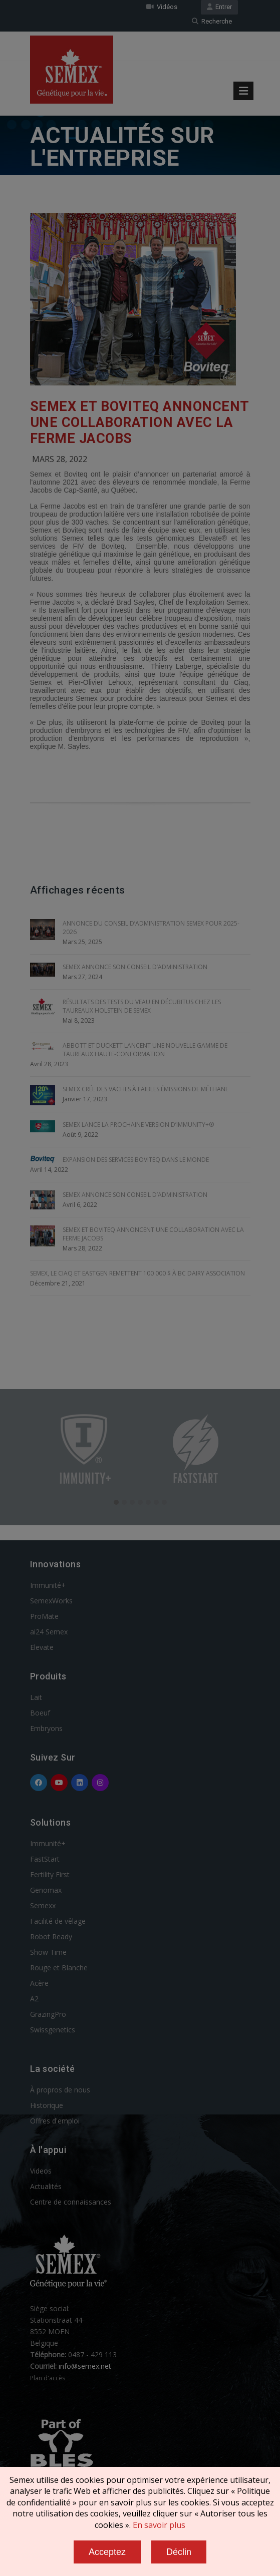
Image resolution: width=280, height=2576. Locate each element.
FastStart (45, 1859)
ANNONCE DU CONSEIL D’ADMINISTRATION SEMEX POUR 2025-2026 (151, 927)
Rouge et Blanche (59, 1967)
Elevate (42, 1647)
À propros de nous (60, 2089)
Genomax (46, 1890)
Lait (36, 1697)
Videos (41, 2171)
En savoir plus (159, 2524)
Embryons (46, 1728)
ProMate (44, 1616)
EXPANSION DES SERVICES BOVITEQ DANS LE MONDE (136, 1159)
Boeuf (40, 1713)
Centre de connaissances (70, 2202)
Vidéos (161, 7)
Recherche (212, 21)
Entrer (219, 7)
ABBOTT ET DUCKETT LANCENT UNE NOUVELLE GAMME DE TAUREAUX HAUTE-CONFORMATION (145, 1049)
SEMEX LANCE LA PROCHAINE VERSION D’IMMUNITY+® (138, 1124)
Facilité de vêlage (58, 1921)
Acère (39, 1983)
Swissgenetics (52, 2029)
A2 (34, 1998)
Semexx (43, 1905)
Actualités (46, 2186)
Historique (46, 2105)
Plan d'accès (47, 2378)
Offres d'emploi (55, 2120)
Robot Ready (51, 1936)
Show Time (48, 1952)
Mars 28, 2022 (59, 459)
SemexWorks (51, 1600)
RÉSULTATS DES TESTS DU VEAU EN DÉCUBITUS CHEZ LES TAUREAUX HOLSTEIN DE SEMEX (142, 1006)
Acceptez (107, 2552)
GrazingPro (48, 2014)
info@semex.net (85, 2366)
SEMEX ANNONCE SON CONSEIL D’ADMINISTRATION (135, 967)
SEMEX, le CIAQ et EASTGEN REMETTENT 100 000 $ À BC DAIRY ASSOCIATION (137, 1273)
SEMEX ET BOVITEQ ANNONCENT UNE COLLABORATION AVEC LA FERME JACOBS (139, 422)
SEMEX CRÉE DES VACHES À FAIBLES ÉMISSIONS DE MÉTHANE (145, 1089)
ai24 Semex (49, 1631)
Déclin (178, 2552)
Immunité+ (48, 1585)
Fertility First (50, 1874)
